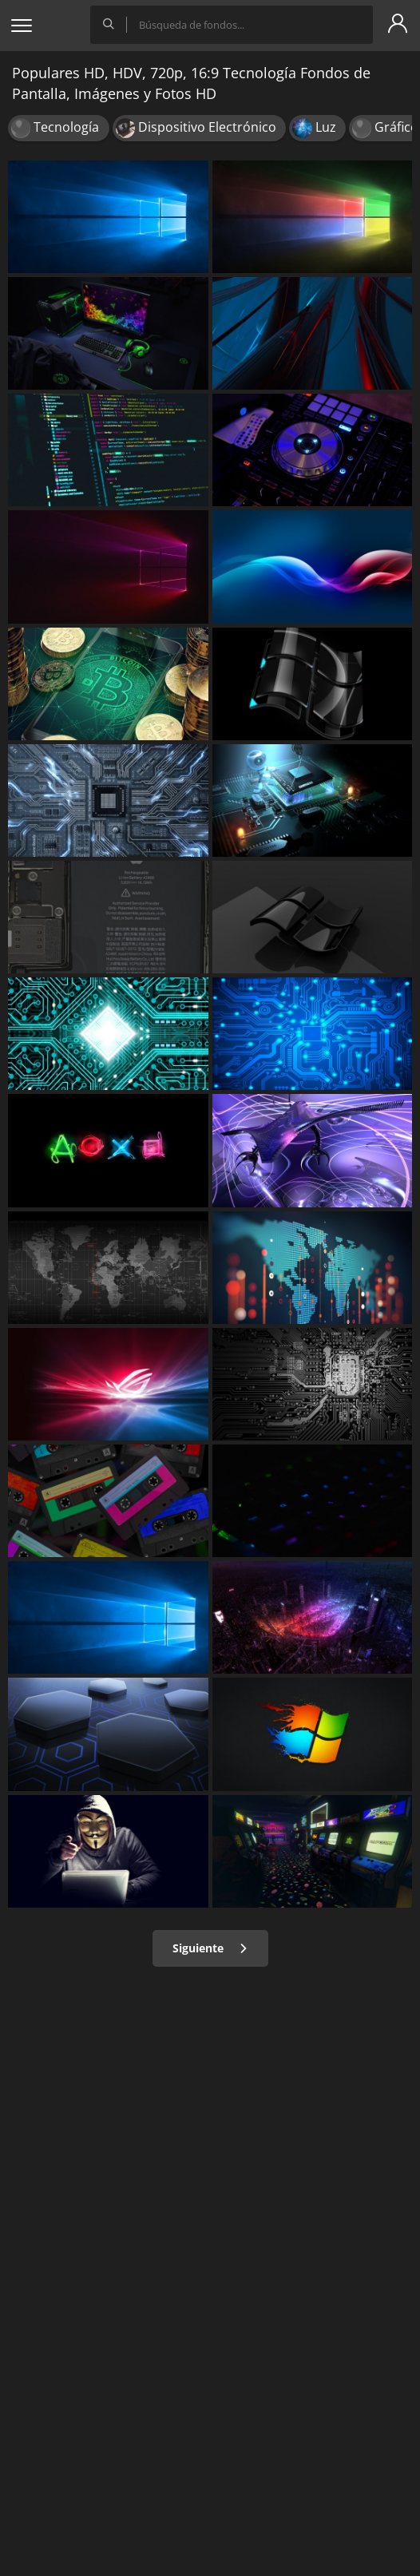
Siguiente (210, 1948)
